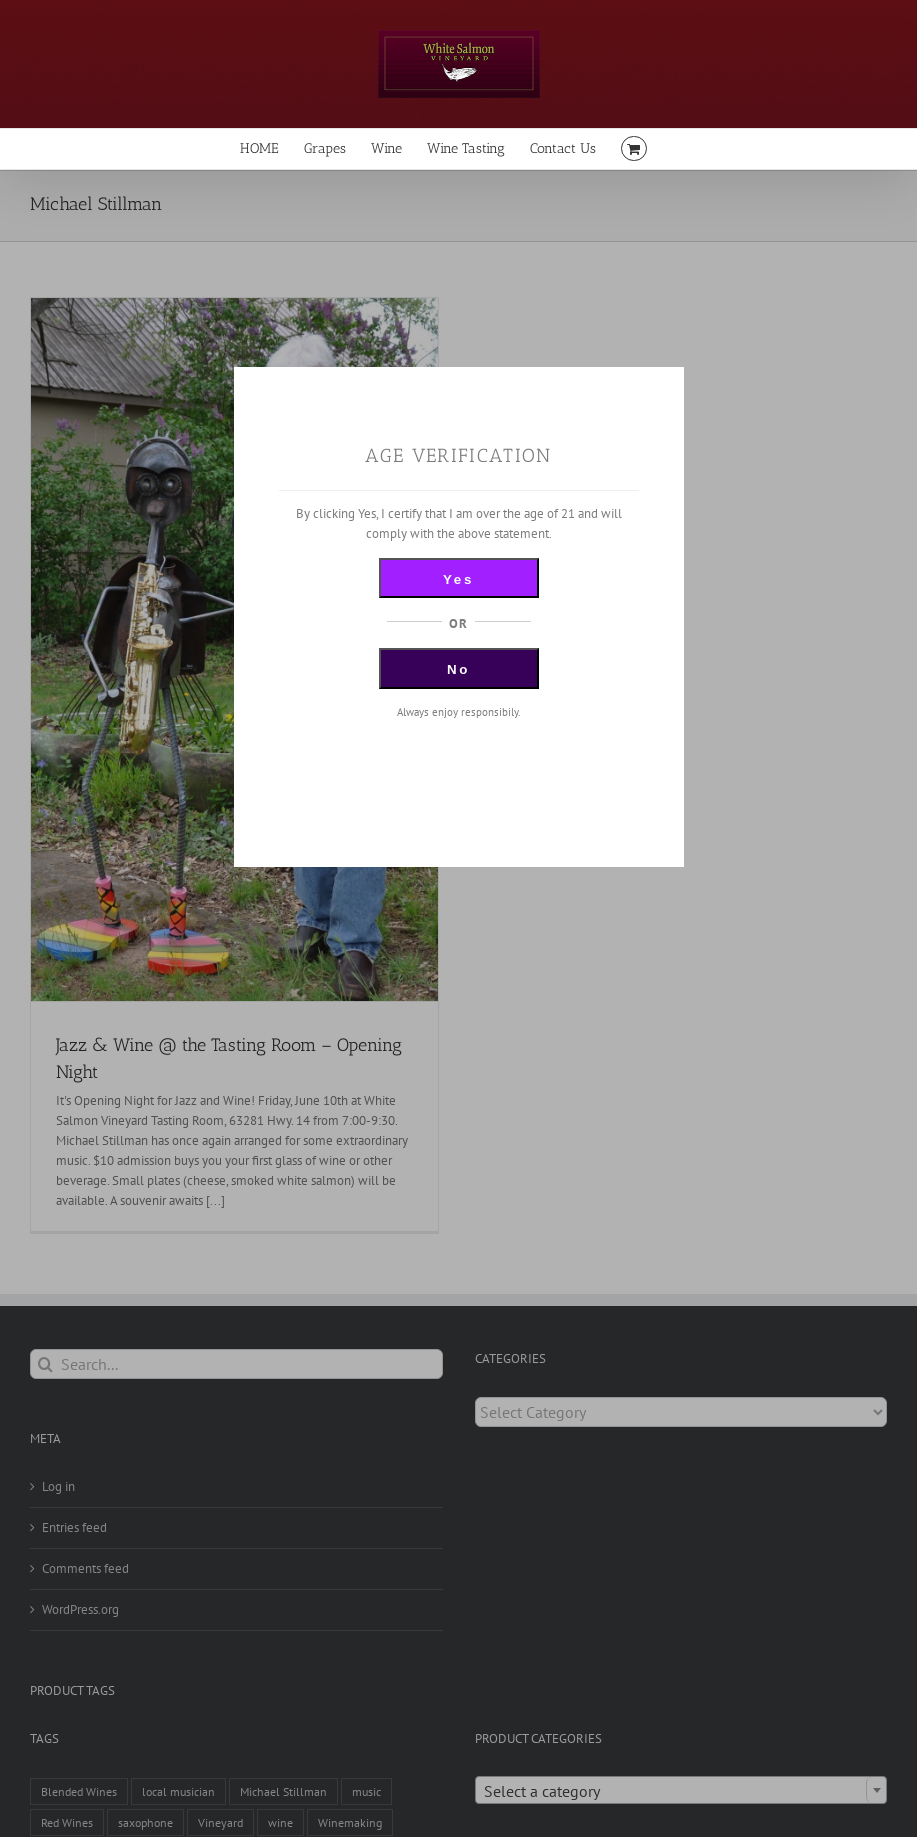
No (458, 669)
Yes (458, 579)
